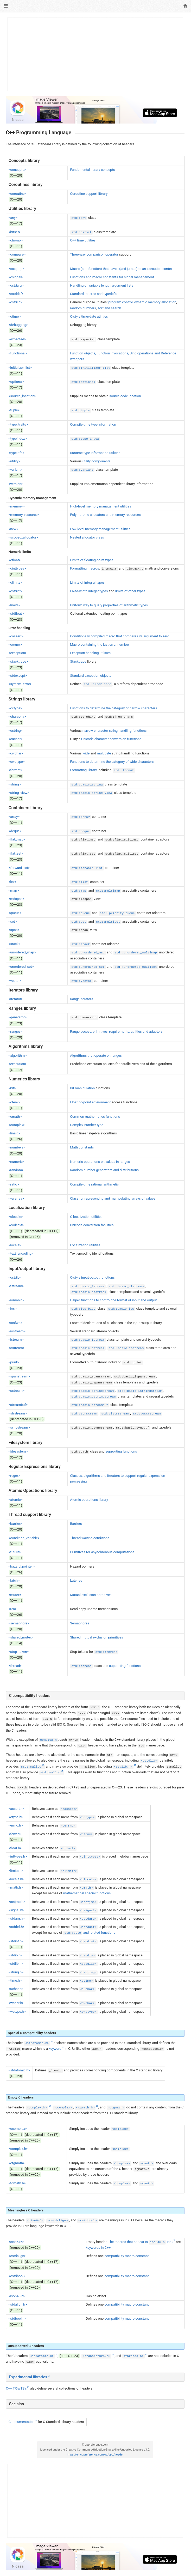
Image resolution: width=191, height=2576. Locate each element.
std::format (124, 770)
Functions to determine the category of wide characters (112, 762)
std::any (78, 218)
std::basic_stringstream (92, 1391)
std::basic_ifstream (126, 1286)
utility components (96, 461)
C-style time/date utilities (89, 316)
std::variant (82, 470)
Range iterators (81, 999)
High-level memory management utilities (100, 506)
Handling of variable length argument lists (101, 285)
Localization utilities (85, 1245)
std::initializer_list (90, 368)
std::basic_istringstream (140, 1391)
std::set (78, 922)
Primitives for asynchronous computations (102, 1552)
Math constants (82, 1147)
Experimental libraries (28, 2377)
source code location (125, 396)
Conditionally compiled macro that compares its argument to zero (119, 636)
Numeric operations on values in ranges (100, 1162)
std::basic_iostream (126, 1348)
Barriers (76, 1524)
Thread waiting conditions (89, 1538)
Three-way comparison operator (94, 254)
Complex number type (86, 1125)
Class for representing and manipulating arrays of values (112, 1198)
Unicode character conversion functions (111, 739)
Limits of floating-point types (91, 560)
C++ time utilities (83, 240)
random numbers (83, 308)
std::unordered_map (87, 952)
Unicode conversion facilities (91, 1225)
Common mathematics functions (95, 1116)
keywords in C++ (98, 2248)
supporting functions (121, 1451)
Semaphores (79, 1623)
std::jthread (106, 1652)
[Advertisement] (95, 54)
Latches (76, 1580)
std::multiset (108, 922)
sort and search (109, 308)
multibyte (104, 753)
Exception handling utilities (90, 653)
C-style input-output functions (92, 1277)
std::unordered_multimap (135, 952)
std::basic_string (87, 785)
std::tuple (80, 410)
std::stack (80, 944)
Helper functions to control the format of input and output (113, 1300)
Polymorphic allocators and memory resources (105, 515)
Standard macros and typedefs (93, 294)
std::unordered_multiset (135, 967)
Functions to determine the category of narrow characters (113, 708)
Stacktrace (78, 661)
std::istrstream (115, 1414)
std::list (79, 882)
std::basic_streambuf (89, 1405)
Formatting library (83, 770)
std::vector (81, 981)
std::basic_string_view (91, 793)
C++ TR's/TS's (16, 2388)
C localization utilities (86, 1217)
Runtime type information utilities (95, 453)
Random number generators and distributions (104, 1170)
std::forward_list (87, 868)
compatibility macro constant (126, 2256)
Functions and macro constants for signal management (112, 277)
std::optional (83, 382)
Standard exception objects (90, 676)
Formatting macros (84, 568)
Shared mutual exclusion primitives (96, 1637)
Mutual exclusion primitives (90, 1595)
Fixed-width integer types (89, 591)
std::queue (80, 913)
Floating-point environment (90, 1102)
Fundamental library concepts (92, 170)
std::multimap (108, 891)
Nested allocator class (87, 537)
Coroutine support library (88, 194)
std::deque (80, 831)
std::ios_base (83, 1309)
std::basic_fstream (87, 1286)
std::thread (81, 1666)
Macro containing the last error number (99, 644)
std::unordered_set (87, 967)
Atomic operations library (89, 1500)
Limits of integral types (87, 582)
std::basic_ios (121, 1309)
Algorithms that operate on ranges (96, 1055)
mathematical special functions (87, 1893)
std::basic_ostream (87, 1348)
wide (86, 753)
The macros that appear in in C (140, 2242)
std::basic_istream (87, 1340)
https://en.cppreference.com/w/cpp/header (95, 2454)
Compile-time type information (93, 424)
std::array (80, 817)
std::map (78, 891)
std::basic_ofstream (88, 1292)
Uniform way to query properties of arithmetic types (109, 605)
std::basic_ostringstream (93, 1397)
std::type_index (85, 439)
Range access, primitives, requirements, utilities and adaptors (116, 1031)
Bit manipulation (82, 1088)
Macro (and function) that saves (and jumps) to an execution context (122, 269)
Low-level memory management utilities (100, 529)
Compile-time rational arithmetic (94, 1184)
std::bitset (81, 232)
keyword (55, 2049)
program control (121, 302)
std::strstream (84, 1414)
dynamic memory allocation (155, 302)
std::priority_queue (117, 913)
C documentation (22, 2422)
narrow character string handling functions (114, 731)
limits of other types (130, 591)
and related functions (89, 1932)
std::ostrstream (147, 1414)
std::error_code (97, 684)
